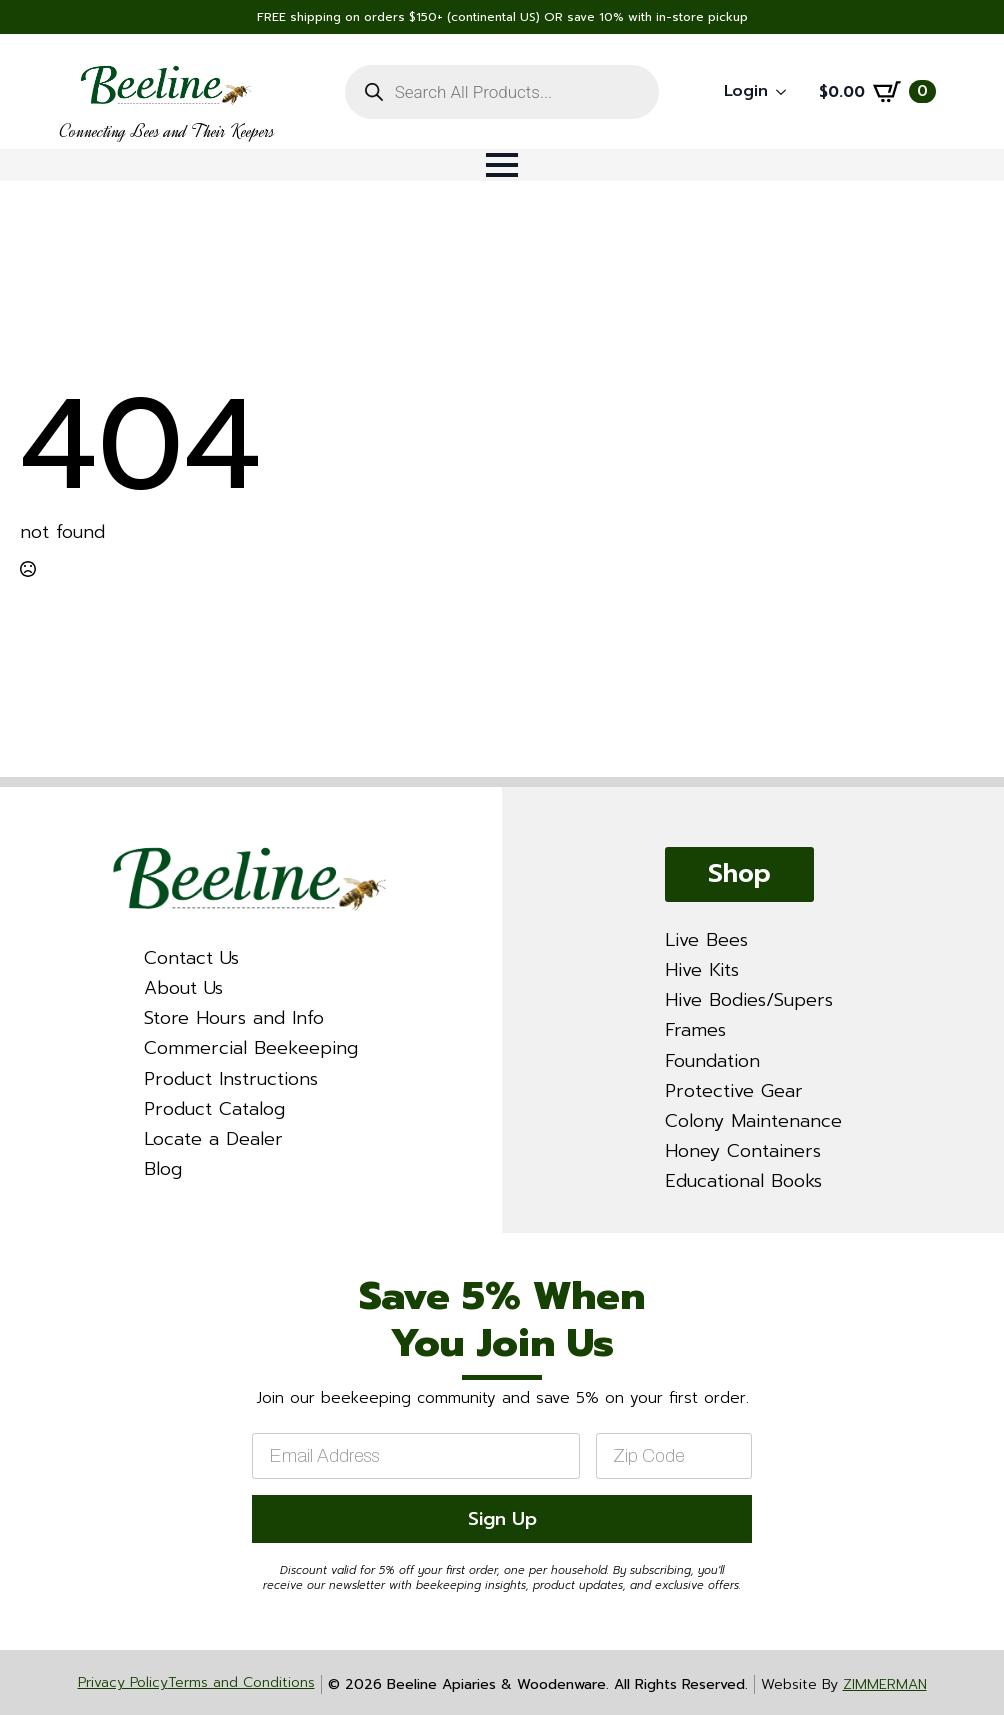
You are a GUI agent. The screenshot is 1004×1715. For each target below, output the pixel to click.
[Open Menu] (502, 165)
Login (746, 91)
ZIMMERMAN (885, 1684)
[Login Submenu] (787, 92)
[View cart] (877, 92)
